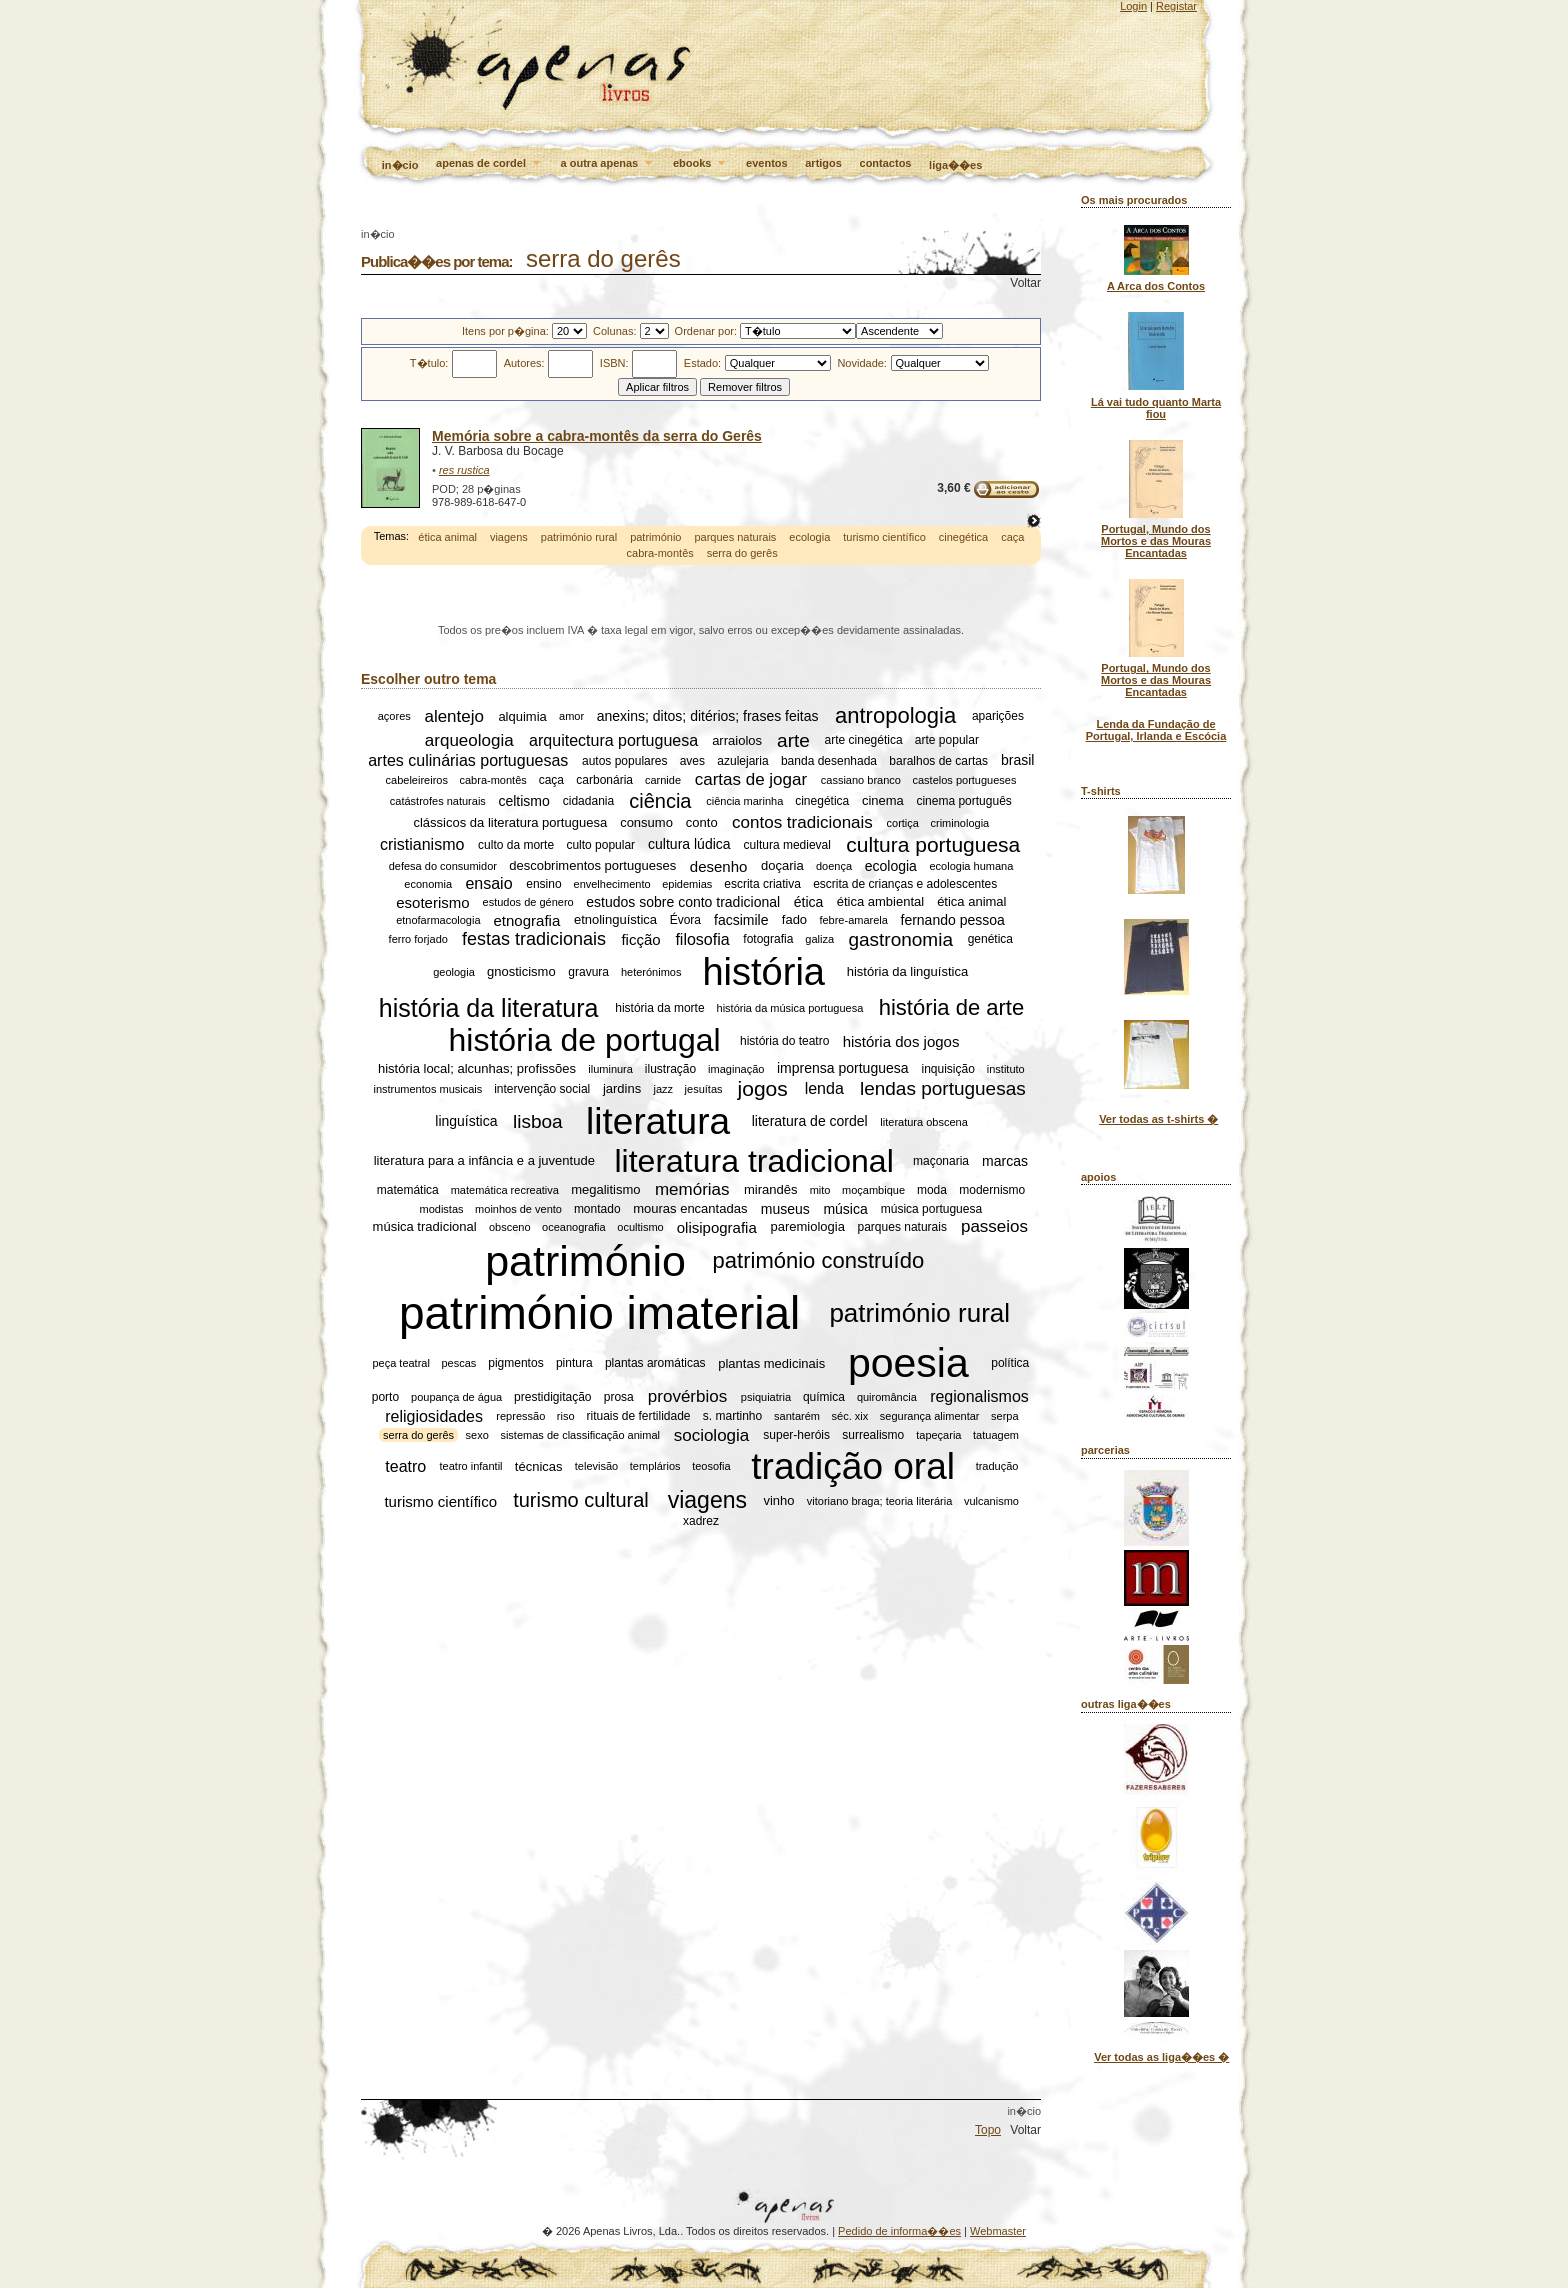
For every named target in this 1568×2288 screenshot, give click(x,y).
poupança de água (456, 1397)
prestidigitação (552, 1397)
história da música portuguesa (790, 1008)
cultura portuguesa (933, 844)
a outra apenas (608, 164)
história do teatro (784, 1041)
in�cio (400, 165)
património (655, 537)
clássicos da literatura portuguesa (510, 822)
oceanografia (574, 1227)
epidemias (687, 884)
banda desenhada (829, 761)
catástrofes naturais (438, 801)
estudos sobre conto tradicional (683, 902)
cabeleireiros (417, 780)
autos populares (624, 761)
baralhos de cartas (938, 761)
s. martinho (732, 1416)
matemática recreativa (505, 1190)
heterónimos (651, 972)
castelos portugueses (965, 780)
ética (809, 902)
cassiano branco (861, 780)
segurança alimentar (930, 1416)
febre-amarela (853, 920)
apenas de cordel (489, 164)
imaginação (736, 1069)
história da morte (659, 1008)
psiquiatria (766, 1397)
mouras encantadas (690, 1209)
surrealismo (873, 1435)
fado (794, 919)
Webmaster (998, 2231)
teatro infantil (471, 1466)
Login (1133, 6)
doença (834, 866)
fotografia (768, 939)
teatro (405, 1465)
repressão (520, 1416)
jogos (763, 1088)
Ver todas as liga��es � (1161, 2057)
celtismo (523, 801)
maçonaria (941, 1161)
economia (428, 884)
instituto (1006, 1069)
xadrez (701, 1521)
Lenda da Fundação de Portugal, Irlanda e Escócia (1156, 730)
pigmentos (515, 1364)
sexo (477, 1435)
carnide (663, 780)
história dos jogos (901, 1040)
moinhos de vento (518, 1209)
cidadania (588, 801)
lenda (824, 1088)
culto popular (600, 845)
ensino (543, 884)
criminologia (960, 823)
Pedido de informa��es (899, 2231)
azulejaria (742, 761)
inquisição (948, 1069)
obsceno (510, 1227)
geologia (454, 972)
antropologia (895, 715)
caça (1012, 537)
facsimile (741, 920)
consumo (646, 822)
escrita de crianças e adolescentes (905, 884)
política (1010, 1364)
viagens (509, 537)
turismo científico (884, 537)
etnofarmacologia (438, 920)
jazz (663, 1089)
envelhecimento (612, 884)
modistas (442, 1209)
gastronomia (900, 938)
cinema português (963, 801)
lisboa (538, 1121)
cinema (883, 801)
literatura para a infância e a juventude (484, 1161)
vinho (778, 1500)
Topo (988, 2130)
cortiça (903, 823)
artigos (823, 163)
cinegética (964, 537)
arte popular (947, 740)
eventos (767, 163)
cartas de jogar (751, 779)
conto (702, 822)
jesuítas (704, 1089)
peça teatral (400, 1364)
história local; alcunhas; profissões (477, 1068)
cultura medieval (787, 845)
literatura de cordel (810, 1122)
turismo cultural (581, 1500)
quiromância (887, 1397)
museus (785, 1209)
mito (820, 1190)
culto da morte (516, 845)
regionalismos (979, 1396)
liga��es (955, 165)
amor (571, 716)
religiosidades (434, 1415)
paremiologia (807, 1227)
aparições (998, 716)
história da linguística (907, 971)
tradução (997, 1466)
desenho (719, 866)
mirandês (770, 1189)
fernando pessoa (953, 920)
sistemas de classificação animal (580, 1435)
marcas (1005, 1161)
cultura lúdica (689, 845)
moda (932, 1190)
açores (394, 716)
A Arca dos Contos (1156, 286)
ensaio (488, 883)
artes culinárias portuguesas (468, 760)
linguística (466, 1122)
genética (990, 939)
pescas (458, 1364)
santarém (797, 1416)
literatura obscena (923, 1122)
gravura (588, 972)
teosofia (711, 1466)
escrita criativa (762, 884)
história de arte (952, 1007)
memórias (692, 1189)
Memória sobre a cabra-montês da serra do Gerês (597, 436)
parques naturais (735, 537)
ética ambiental (880, 902)
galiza (819, 939)
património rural (579, 537)
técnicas (539, 1466)
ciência (660, 801)
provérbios (687, 1396)
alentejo (454, 715)
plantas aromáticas (655, 1364)
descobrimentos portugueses (592, 866)
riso (566, 1416)
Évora (685, 920)
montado (597, 1209)
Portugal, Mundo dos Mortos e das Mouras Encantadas (1156, 541)
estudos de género (528, 902)
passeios (994, 1226)
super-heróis (796, 1435)
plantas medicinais (771, 1363)
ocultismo (640, 1227)
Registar (1176, 6)
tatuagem (996, 1435)
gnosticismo (521, 971)
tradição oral (853, 1465)
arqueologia (469, 739)
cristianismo (422, 844)
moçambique (873, 1190)
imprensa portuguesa (843, 1069)
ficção (640, 939)
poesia (908, 1363)
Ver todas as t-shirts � (1158, 1119)
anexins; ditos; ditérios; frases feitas (708, 716)
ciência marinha (744, 801)
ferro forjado (418, 939)
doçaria (782, 866)
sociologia (712, 1434)
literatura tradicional (754, 1161)
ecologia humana (972, 866)
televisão (596, 1466)
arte (793, 739)
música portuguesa (931, 1209)
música (845, 1209)
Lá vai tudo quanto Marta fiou (1156, 408)
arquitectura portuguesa (613, 739)
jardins (622, 1088)
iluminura (610, 1069)
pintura (574, 1364)
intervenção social (542, 1089)
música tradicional (425, 1227)
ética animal (447, 537)
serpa (1005, 1416)
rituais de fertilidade (638, 1416)
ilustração (670, 1069)
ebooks (701, 164)
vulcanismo (991, 1501)
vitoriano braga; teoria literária (880, 1501)
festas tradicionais (534, 939)
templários (655, 1466)
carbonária (604, 780)
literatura (658, 1121)
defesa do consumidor (443, 866)
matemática (408, 1190)
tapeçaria (938, 1435)
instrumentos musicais (427, 1089)
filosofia (702, 938)
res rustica (464, 470)
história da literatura (489, 1007)
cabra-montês (660, 553)
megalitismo (605, 1189)
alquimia (522, 716)
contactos (886, 163)
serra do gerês (742, 553)
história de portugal (585, 1040)
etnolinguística (615, 919)
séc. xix (850, 1416)
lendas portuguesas (943, 1088)
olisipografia (717, 1227)
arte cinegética (864, 740)
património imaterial (599, 1313)
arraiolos (737, 740)
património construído (819, 1261)
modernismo (992, 1190)
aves (692, 761)
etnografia (527, 919)
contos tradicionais (802, 822)
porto (385, 1397)
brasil (1017, 761)
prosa (619, 1397)
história (763, 971)
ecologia (809, 537)
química (824, 1397)
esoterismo (432, 902)
